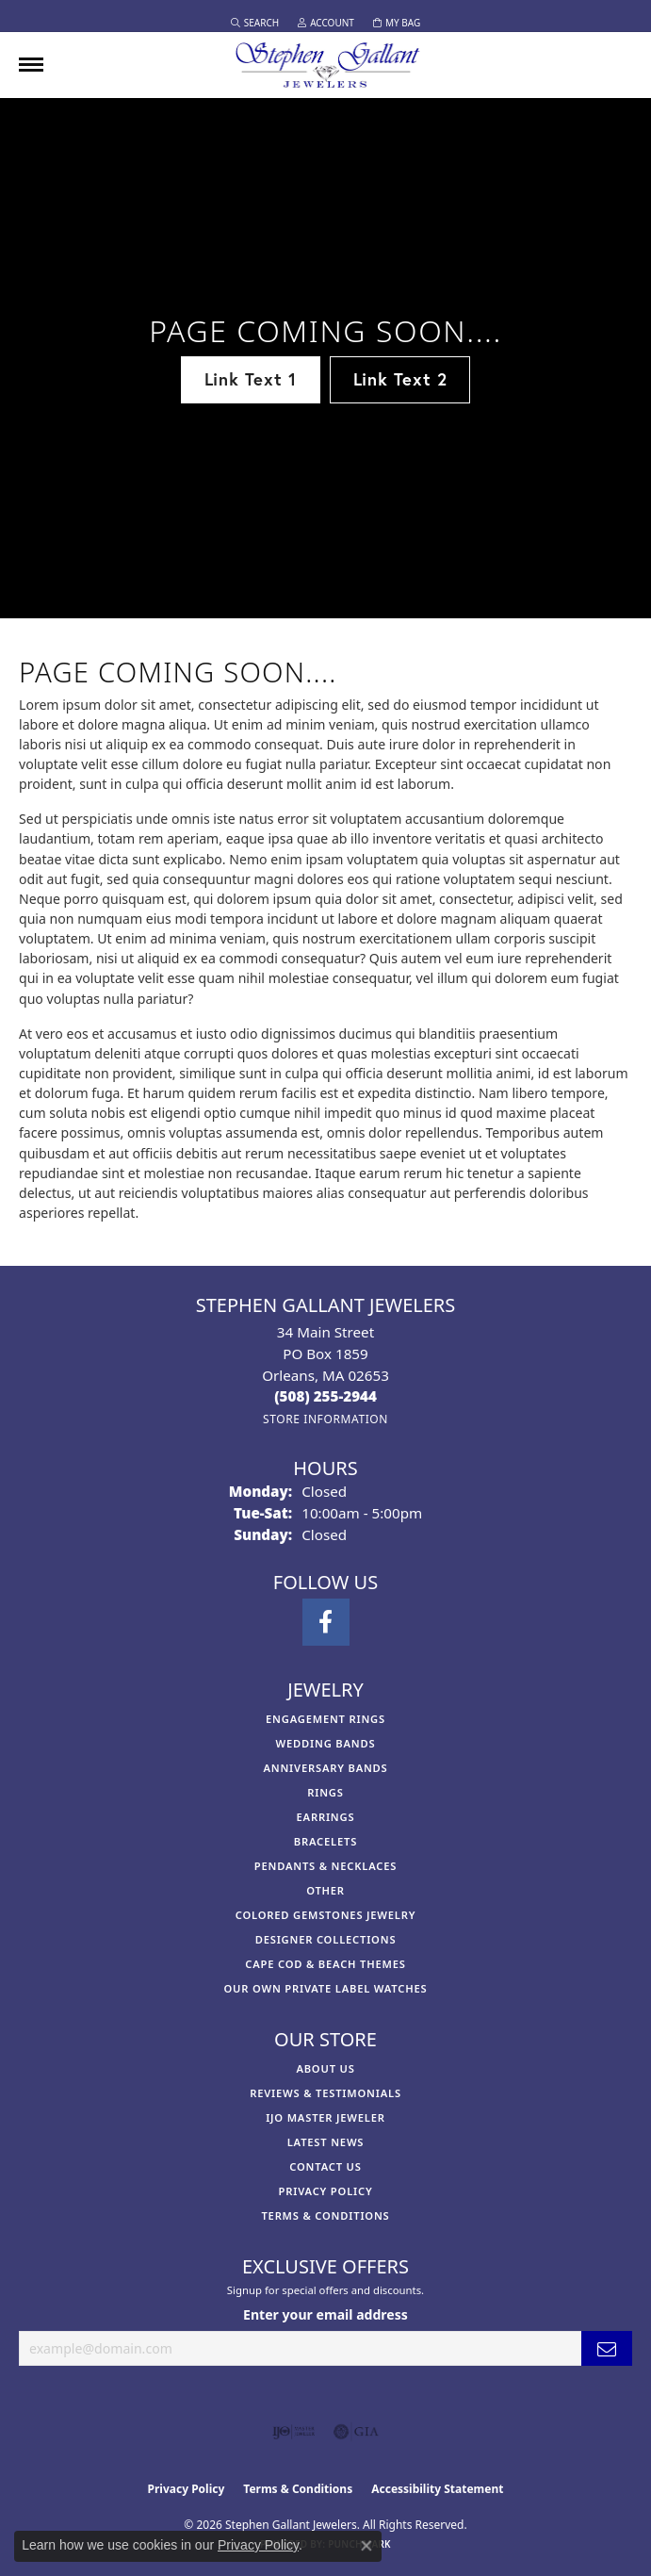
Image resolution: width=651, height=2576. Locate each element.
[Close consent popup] (366, 2545)
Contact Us (325, 2166)
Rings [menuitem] (325, 1792)
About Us (325, 2068)
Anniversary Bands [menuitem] (325, 1768)
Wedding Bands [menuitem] (326, 1743)
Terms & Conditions (325, 2215)
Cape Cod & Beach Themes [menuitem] (325, 1964)
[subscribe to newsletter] (606, 2348)
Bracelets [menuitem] (325, 1841)
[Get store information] (325, 1419)
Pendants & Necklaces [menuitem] (325, 1866)
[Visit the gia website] (356, 2432)
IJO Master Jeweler (325, 2117)
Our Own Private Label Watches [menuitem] (325, 1988)
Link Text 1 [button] (250, 379)
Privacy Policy (326, 2191)
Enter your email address (325, 2314)
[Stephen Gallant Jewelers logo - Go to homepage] (326, 65)
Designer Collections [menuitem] (326, 1939)
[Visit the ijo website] (293, 2432)
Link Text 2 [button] (400, 379)
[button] (255, 22)
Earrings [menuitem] (326, 1817)
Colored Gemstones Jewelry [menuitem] (326, 1915)
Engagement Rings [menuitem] (325, 1719)
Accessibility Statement (437, 2489)
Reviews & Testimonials (325, 2093)
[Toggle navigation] (31, 64)
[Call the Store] (325, 1395)
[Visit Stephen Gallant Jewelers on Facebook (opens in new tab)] (326, 1622)
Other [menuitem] (325, 1890)
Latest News (326, 2142)
